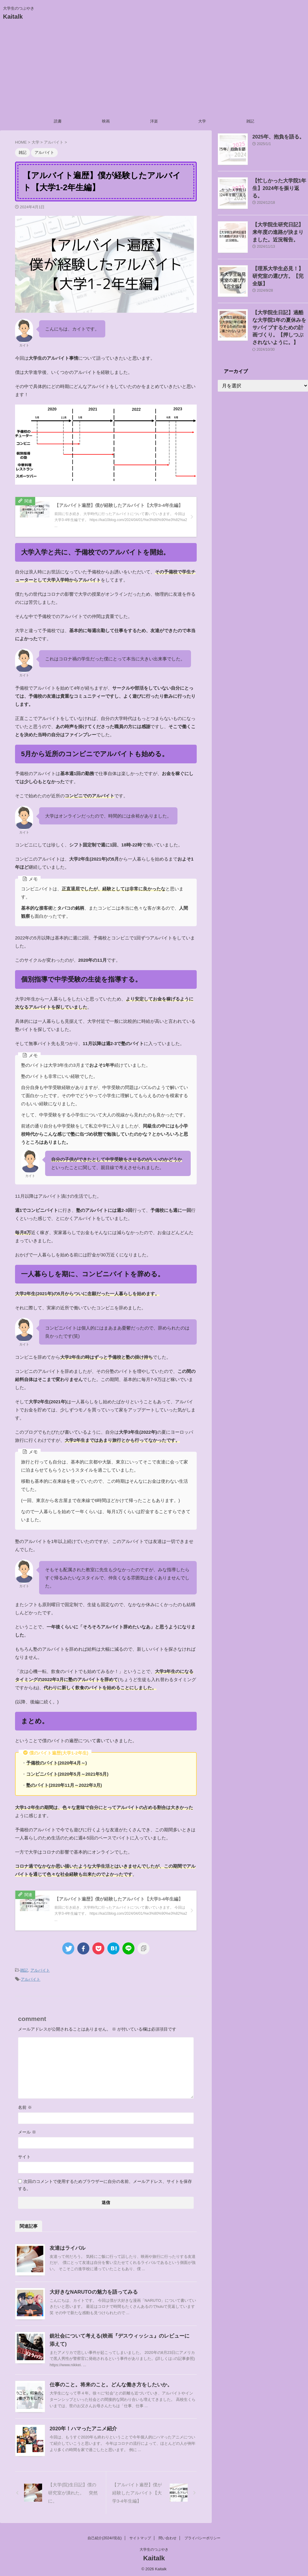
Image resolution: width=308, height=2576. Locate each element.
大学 (202, 121)
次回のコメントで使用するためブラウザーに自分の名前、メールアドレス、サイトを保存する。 (105, 2183)
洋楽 (154, 121)
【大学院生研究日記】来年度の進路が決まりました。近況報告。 (279, 231)
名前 (25, 2105)
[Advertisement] (154, 70)
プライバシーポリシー (202, 2536)
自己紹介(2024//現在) (105, 2536)
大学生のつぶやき (154, 2548)
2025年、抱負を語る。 (274, 136)
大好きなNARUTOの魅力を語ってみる (91, 2290)
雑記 (250, 121)
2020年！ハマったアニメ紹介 (81, 2427)
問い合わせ (168, 2536)
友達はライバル (66, 2246)
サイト (24, 2154)
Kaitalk (13, 16)
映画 (106, 121)
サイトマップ (140, 2536)
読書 (58, 121)
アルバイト (40, 1970)
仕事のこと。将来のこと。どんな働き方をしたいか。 (107, 2383)
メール (27, 2130)
